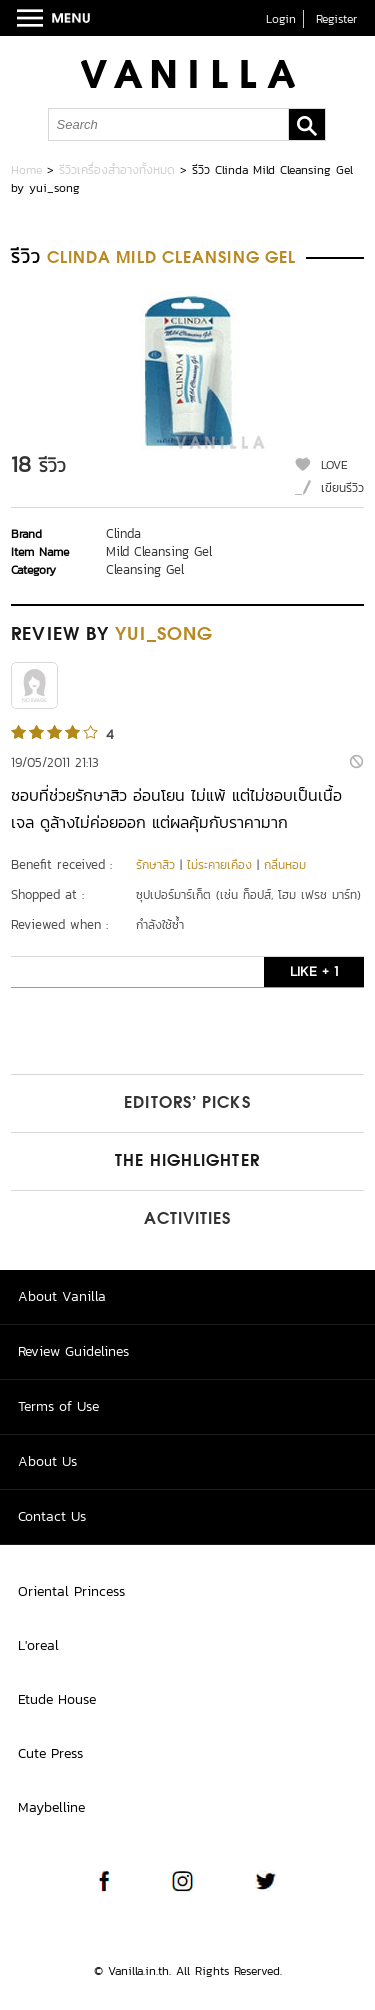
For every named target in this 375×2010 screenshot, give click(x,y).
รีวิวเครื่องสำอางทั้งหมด (117, 170)
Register (336, 19)
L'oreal (38, 1645)
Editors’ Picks (187, 1104)
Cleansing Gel (145, 569)
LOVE (334, 465)
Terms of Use (58, 1406)
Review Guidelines (73, 1351)
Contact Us (52, 1516)
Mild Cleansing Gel (159, 551)
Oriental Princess (71, 1591)
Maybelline (51, 1807)
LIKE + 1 (314, 971)
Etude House (57, 1699)
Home (26, 170)
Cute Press (50, 1753)
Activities (188, 1220)
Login (281, 19)
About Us (47, 1461)
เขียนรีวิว (342, 488)
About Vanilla (62, 1296)
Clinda (123, 533)
